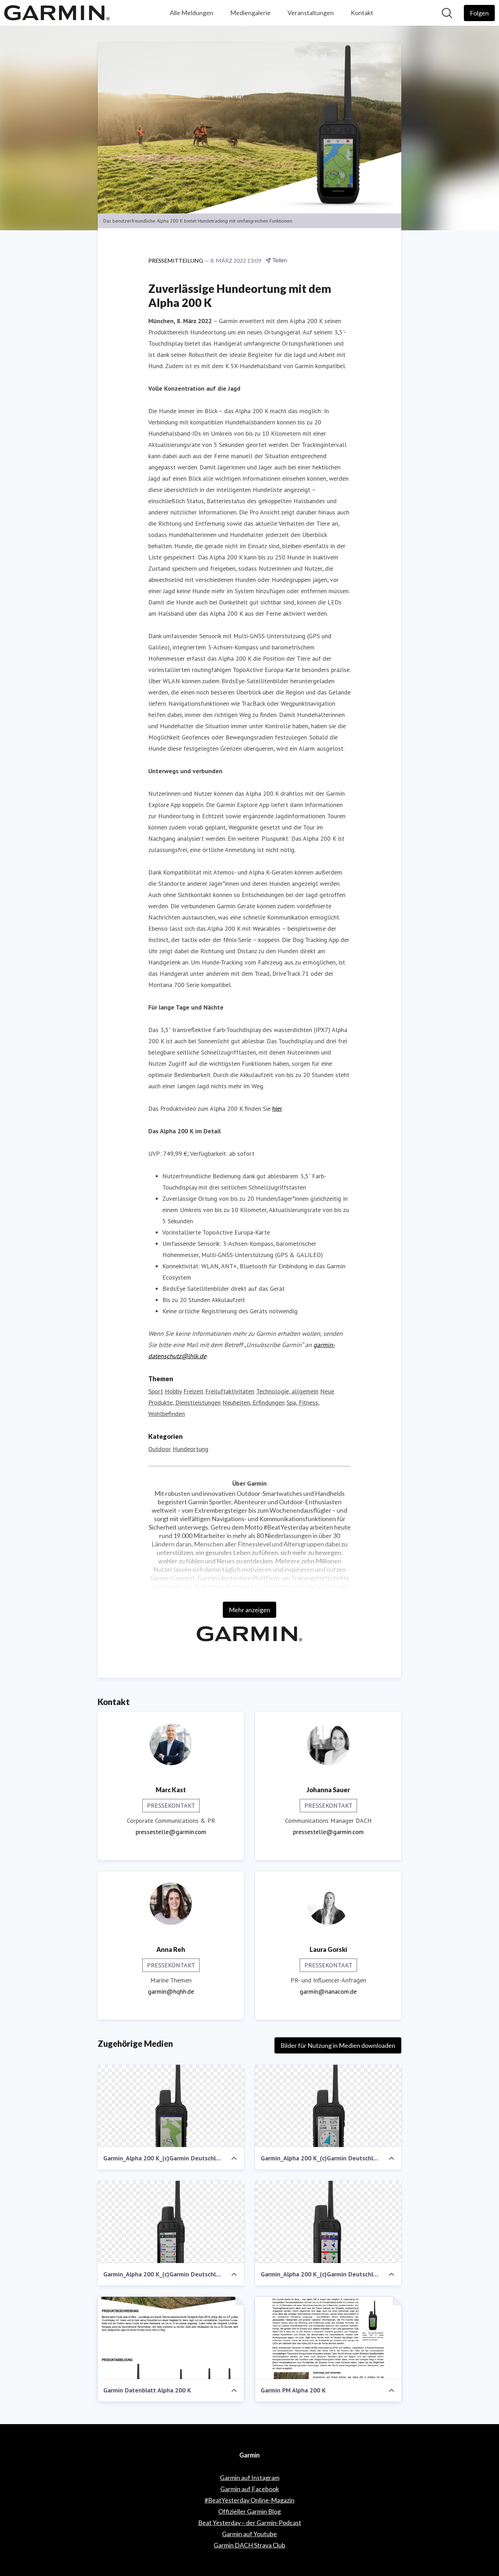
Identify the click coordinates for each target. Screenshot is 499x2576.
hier (277, 1108)
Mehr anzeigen (249, 1610)
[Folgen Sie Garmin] (479, 13)
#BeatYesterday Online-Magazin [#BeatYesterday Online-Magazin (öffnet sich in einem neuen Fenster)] (249, 2500)
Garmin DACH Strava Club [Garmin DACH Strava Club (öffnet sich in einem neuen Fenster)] (249, 2545)
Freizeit (193, 1391)
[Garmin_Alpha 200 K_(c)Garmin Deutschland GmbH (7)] (328, 2222)
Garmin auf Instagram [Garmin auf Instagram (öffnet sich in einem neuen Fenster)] (249, 2477)
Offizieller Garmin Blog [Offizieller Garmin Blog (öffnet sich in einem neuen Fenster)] (249, 2511)
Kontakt (362, 13)
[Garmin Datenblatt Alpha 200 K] (171, 2338)
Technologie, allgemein (287, 1391)
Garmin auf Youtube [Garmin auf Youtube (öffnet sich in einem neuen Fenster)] (249, 2534)
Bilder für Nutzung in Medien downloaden (337, 2045)
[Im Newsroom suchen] (447, 13)
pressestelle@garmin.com (171, 1832)
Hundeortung (190, 1449)
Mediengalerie (250, 13)
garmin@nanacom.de (328, 1991)
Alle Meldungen (191, 13)
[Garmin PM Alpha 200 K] (328, 2338)
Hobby (173, 1391)
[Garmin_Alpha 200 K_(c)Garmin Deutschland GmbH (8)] (328, 2106)
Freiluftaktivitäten (229, 1391)
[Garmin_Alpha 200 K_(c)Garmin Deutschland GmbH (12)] (171, 2222)
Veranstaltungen (310, 13)
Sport (155, 1391)
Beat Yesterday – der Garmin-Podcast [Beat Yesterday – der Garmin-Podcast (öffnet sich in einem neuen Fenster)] (249, 2522)
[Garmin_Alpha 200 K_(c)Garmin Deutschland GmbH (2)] (171, 2106)
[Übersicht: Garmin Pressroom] (57, 12)
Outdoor (159, 1449)
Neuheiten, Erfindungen (253, 1402)
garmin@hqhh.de (171, 1991)
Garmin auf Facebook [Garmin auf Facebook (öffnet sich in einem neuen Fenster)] (249, 2489)
